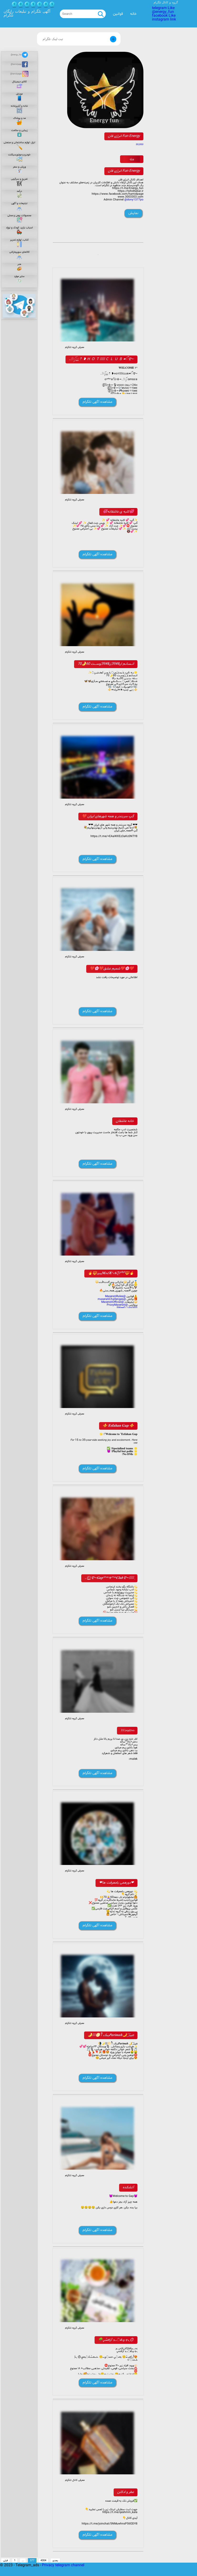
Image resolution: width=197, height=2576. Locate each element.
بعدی (55, 2560)
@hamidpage (19, 64)
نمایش (133, 213)
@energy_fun (19, 54)
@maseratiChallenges (112, 1299)
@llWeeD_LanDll (127, 1308)
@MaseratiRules (115, 1296)
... (23, 2560)
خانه (133, 14)
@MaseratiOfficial (112, 1302)
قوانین (118, 14)
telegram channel (69, 2565)
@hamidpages (19, 74)
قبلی (5, 2560)
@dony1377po (133, 200)
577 (32, 2560)
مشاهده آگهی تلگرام (97, 401)
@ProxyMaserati (117, 1305)
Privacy (48, 2565)
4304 (43, 2560)
